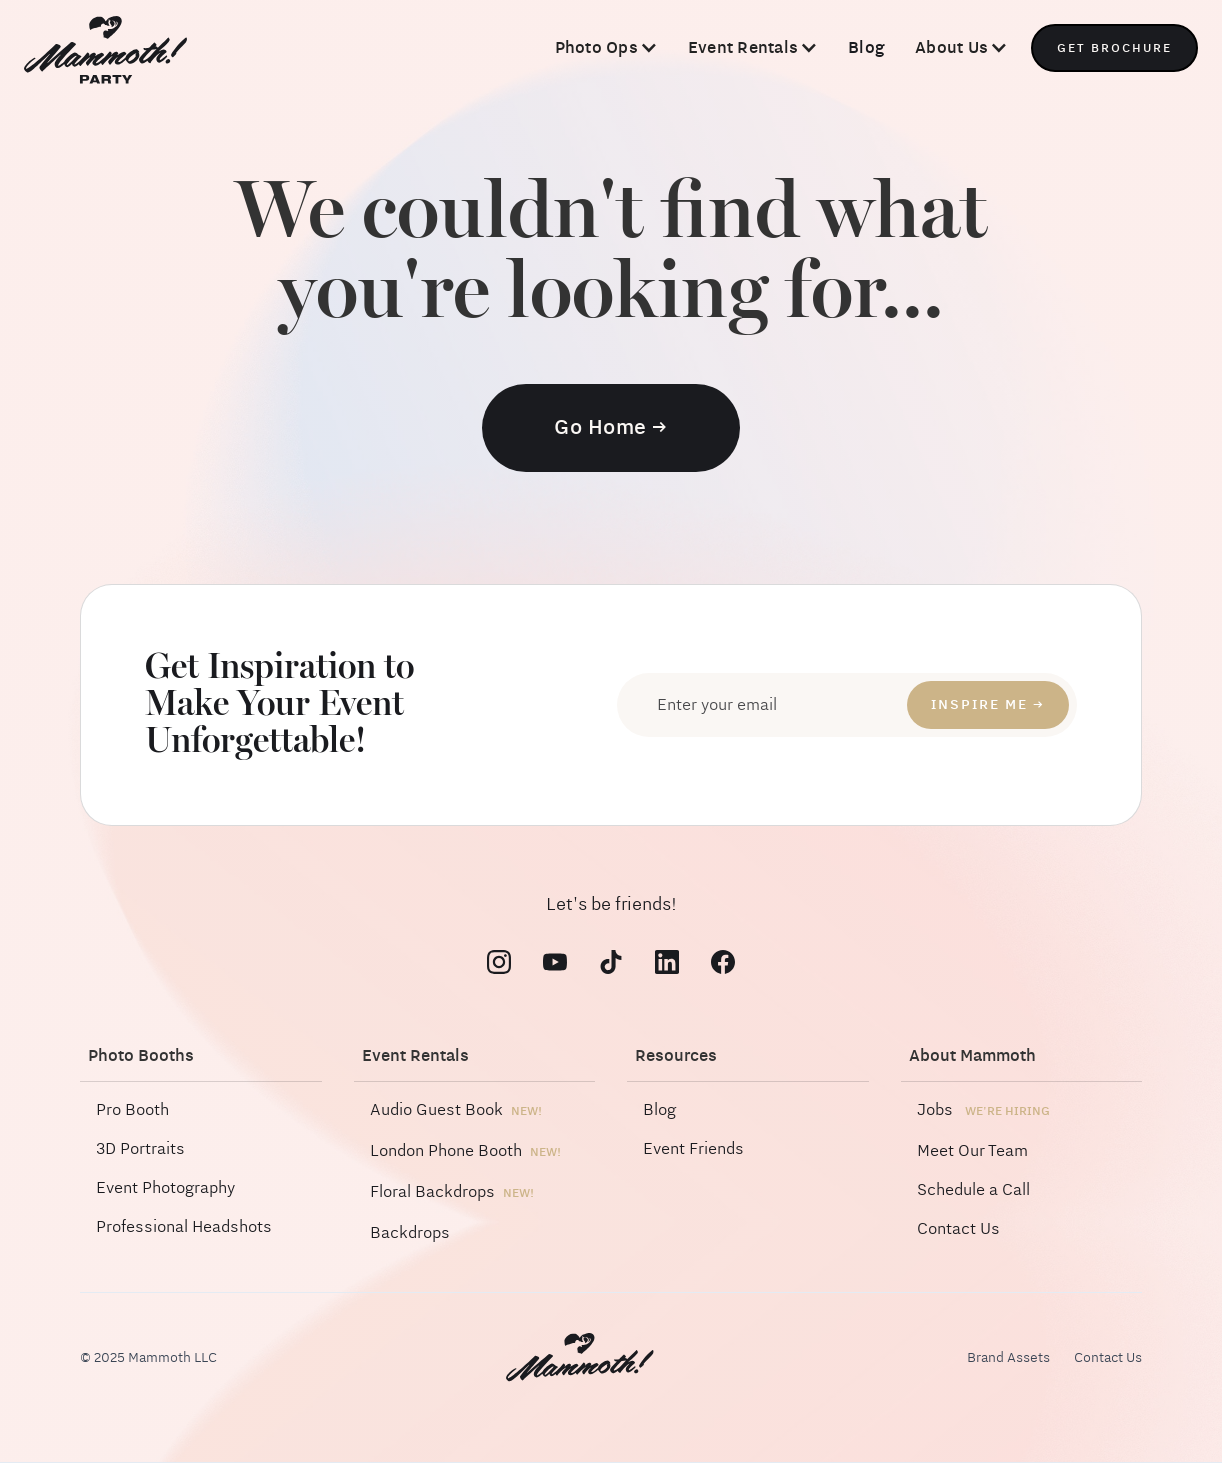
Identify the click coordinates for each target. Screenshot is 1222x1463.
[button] (606, 48)
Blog (866, 47)
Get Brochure (1114, 48)
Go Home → (611, 428)
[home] (105, 52)
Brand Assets (1008, 1358)
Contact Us (1108, 1358)
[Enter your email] (847, 705)
